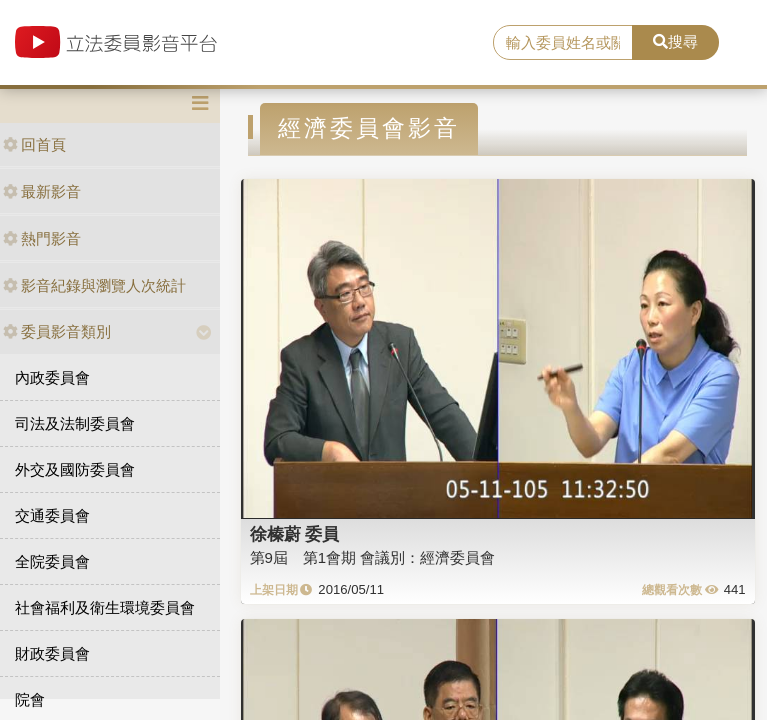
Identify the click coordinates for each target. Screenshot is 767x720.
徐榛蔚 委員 (295, 534)
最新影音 (42, 191)
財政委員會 (52, 653)
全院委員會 (52, 561)
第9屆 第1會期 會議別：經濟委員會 (373, 557)
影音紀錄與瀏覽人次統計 (94, 285)
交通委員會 (52, 515)
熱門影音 (42, 238)
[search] (562, 43)
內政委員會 (52, 377)
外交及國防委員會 (75, 469)
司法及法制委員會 (75, 423)
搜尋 (675, 41)
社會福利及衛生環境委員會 (105, 607)
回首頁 (34, 144)
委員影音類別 (57, 331)
